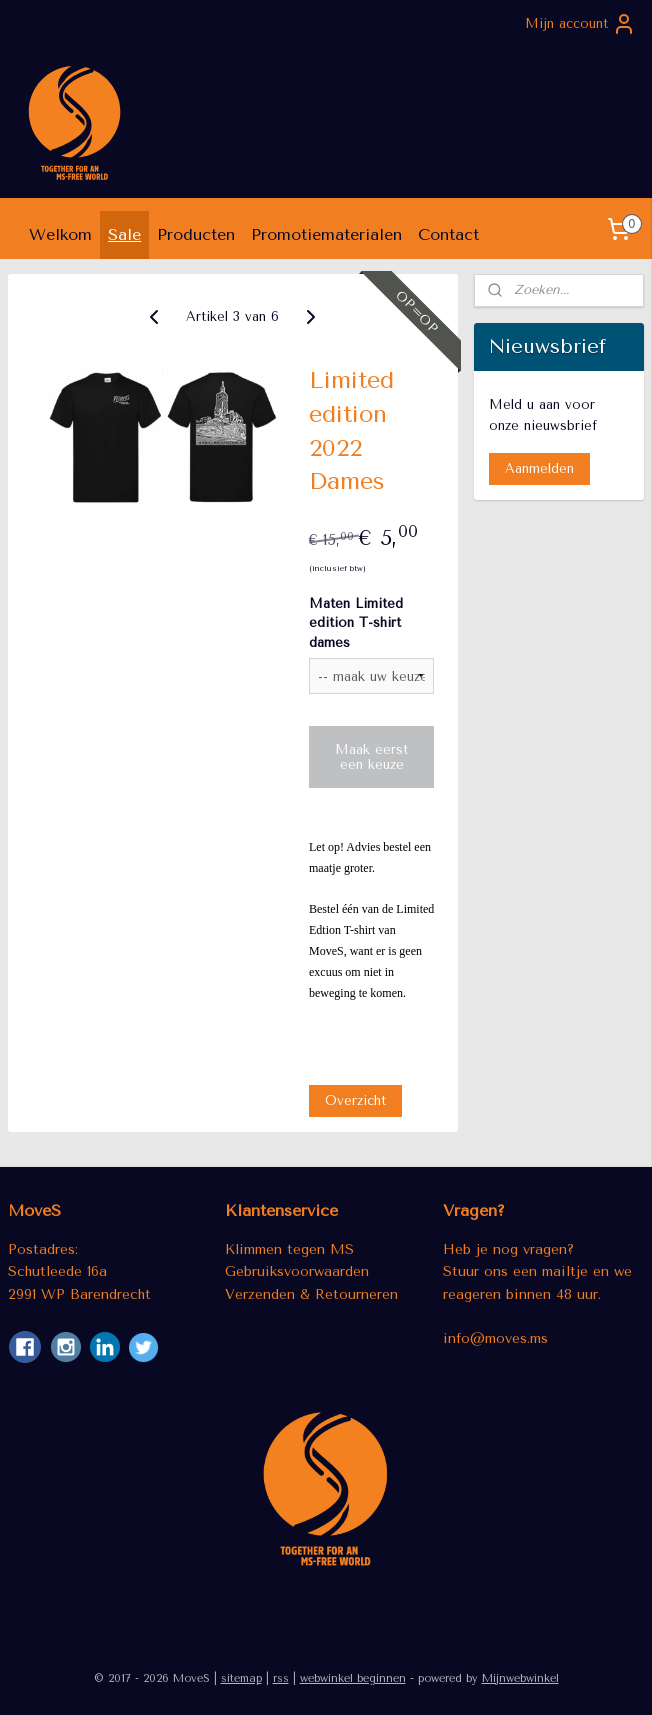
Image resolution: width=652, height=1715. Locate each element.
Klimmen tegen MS (289, 1249)
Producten (196, 234)
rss (281, 1678)
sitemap (241, 1678)
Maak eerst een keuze (371, 757)
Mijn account (580, 24)
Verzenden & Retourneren (311, 1294)
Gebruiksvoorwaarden (297, 1271)
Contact (448, 234)
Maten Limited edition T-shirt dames (356, 623)
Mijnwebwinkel (520, 1678)
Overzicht (355, 1100)
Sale (124, 234)
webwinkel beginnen (353, 1678)
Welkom (60, 234)
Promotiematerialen (326, 234)
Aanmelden (539, 468)
